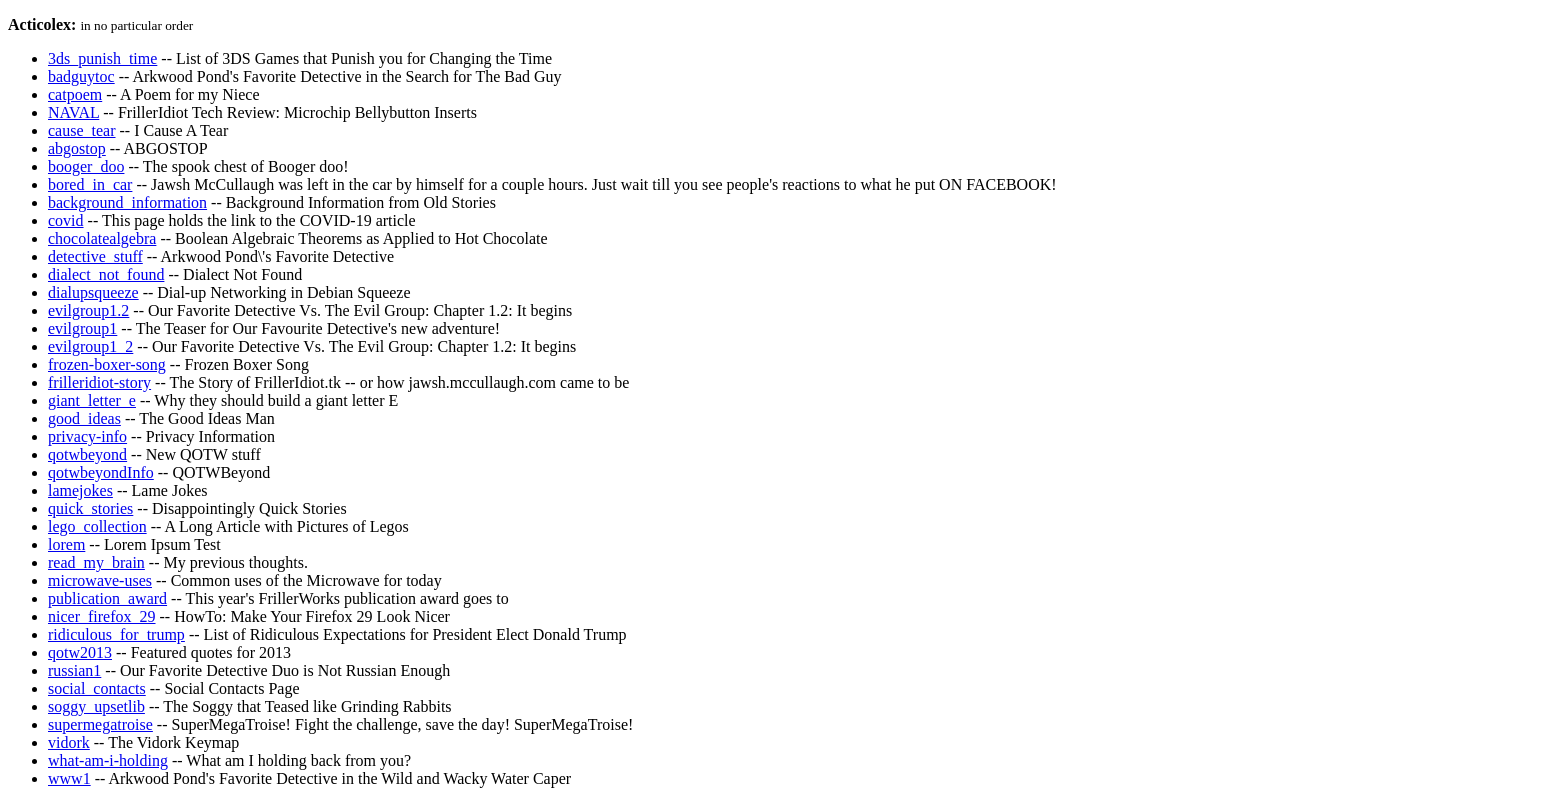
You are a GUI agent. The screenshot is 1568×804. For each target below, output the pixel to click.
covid (66, 220)
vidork (69, 742)
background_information (127, 202)
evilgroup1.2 (88, 310)
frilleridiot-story (99, 382)
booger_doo (86, 166)
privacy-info (87, 436)
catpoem (75, 94)
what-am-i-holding (108, 760)
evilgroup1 (82, 328)
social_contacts (97, 688)
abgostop (77, 148)
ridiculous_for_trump (116, 634)
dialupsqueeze (93, 292)
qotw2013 (80, 652)
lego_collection (97, 526)
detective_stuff (95, 256)
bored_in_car (90, 184)
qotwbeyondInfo (101, 472)
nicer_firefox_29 (102, 616)
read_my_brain (96, 562)
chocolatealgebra (102, 238)
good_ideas (84, 418)
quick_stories (90, 508)
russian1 (74, 670)
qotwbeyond (87, 454)
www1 (69, 778)
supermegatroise (100, 724)
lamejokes (80, 490)
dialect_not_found (106, 274)
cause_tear (82, 130)
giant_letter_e (92, 400)
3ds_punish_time (102, 58)
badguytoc (81, 76)
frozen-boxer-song (107, 364)
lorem (66, 544)
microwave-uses (100, 580)
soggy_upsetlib (96, 706)
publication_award (107, 598)
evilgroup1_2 (90, 346)
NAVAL (73, 112)
